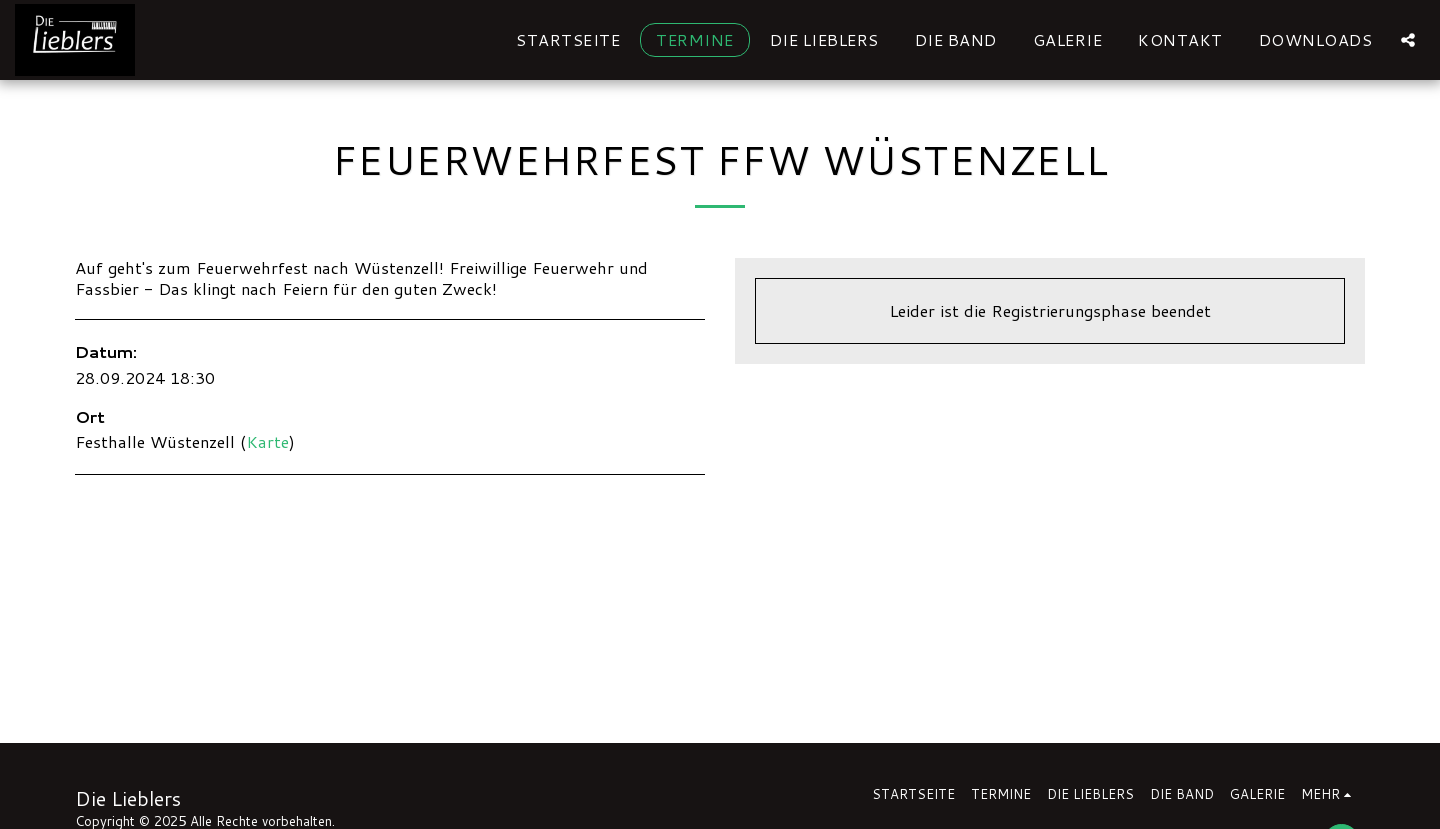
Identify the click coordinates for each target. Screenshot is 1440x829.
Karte (267, 441)
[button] (1408, 39)
